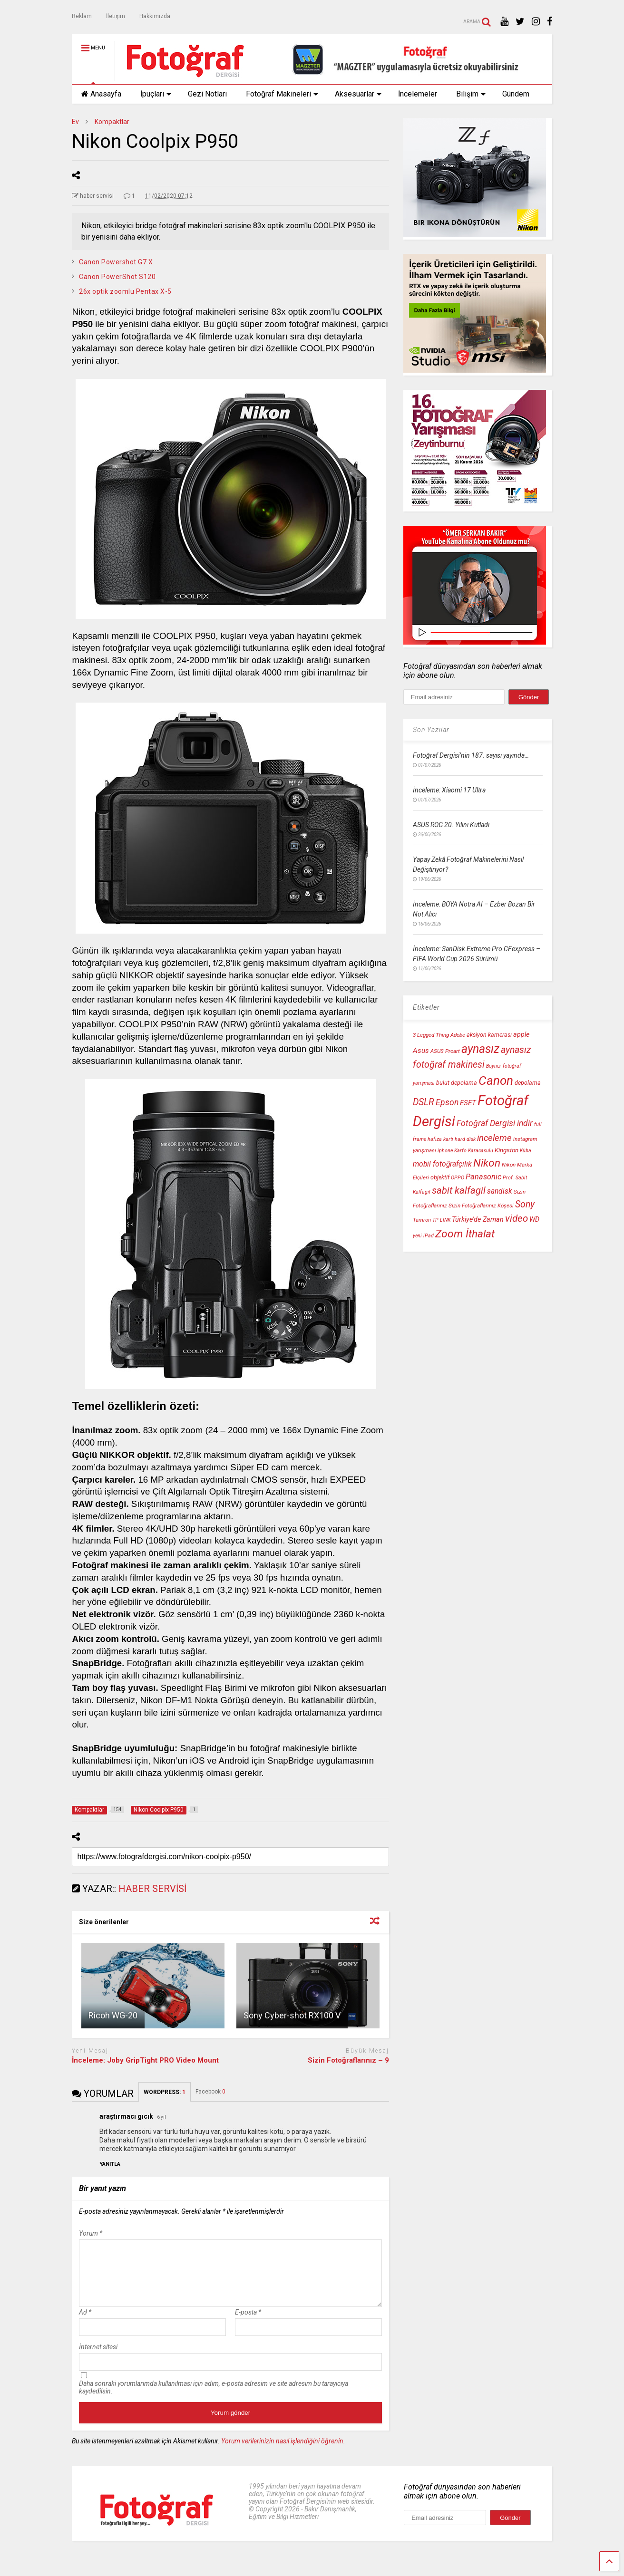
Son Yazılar (431, 729)
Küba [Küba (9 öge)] (525, 1151)
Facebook (210, 2091)
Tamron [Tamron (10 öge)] (422, 1219)
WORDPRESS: (164, 2092)
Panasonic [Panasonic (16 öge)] (483, 1176)
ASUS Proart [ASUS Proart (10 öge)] (445, 1051)
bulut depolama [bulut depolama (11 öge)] (456, 1082)
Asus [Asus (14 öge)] (421, 1050)
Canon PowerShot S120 (117, 276)
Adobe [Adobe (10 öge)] (457, 1035)
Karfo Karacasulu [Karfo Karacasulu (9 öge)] (473, 1151)
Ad (85, 2323)
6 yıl (161, 2117)
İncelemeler (417, 93)
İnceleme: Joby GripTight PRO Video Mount (145, 2060)
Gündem (515, 93)
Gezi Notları (207, 93)
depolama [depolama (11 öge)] (528, 1082)
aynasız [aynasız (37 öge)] (480, 1049)
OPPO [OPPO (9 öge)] (457, 1178)
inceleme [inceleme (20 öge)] (494, 1138)
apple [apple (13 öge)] (521, 1035)
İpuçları (155, 93)
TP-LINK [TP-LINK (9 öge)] (441, 1220)
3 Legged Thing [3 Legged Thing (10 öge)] (431, 1035)
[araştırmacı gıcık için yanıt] (109, 2164)
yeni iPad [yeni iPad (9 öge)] (423, 1236)
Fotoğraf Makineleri (282, 93)
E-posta (248, 2323)
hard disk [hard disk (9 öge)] (465, 1139)
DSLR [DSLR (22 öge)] (423, 1102)
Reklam (82, 16)
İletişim (115, 16)
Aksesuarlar (358, 93)
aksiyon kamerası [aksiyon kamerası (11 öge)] (489, 1034)
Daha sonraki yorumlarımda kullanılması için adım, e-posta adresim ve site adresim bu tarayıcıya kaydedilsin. (213, 2398)
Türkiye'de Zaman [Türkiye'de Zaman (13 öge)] (478, 1220)
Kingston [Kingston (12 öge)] (506, 1150)
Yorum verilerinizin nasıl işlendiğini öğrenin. (283, 2452)
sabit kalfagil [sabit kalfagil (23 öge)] (459, 1190)
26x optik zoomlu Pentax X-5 (125, 291)
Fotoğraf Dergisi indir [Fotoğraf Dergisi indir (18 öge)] (495, 1123)
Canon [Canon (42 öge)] (495, 1080)
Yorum (90, 2233)
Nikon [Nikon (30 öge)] (486, 1163)
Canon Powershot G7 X (116, 262)
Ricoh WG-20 (112, 2015)
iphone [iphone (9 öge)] (445, 1151)
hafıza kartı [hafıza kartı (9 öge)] (440, 1139)
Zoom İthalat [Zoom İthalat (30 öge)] (465, 1233)
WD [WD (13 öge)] (534, 1220)
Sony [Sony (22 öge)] (525, 1204)
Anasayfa (101, 93)
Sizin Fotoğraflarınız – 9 (348, 2060)
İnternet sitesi (98, 2358)
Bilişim (471, 93)
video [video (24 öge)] (516, 1218)
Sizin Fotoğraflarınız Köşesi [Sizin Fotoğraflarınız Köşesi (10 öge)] (481, 1205)
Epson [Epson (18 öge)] (447, 1102)
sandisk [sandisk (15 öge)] (499, 1191)
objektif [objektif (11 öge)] (439, 1177)
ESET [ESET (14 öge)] (468, 1103)
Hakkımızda (154, 16)
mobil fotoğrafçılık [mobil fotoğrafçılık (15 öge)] (442, 1164)
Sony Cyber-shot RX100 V (292, 2015)
